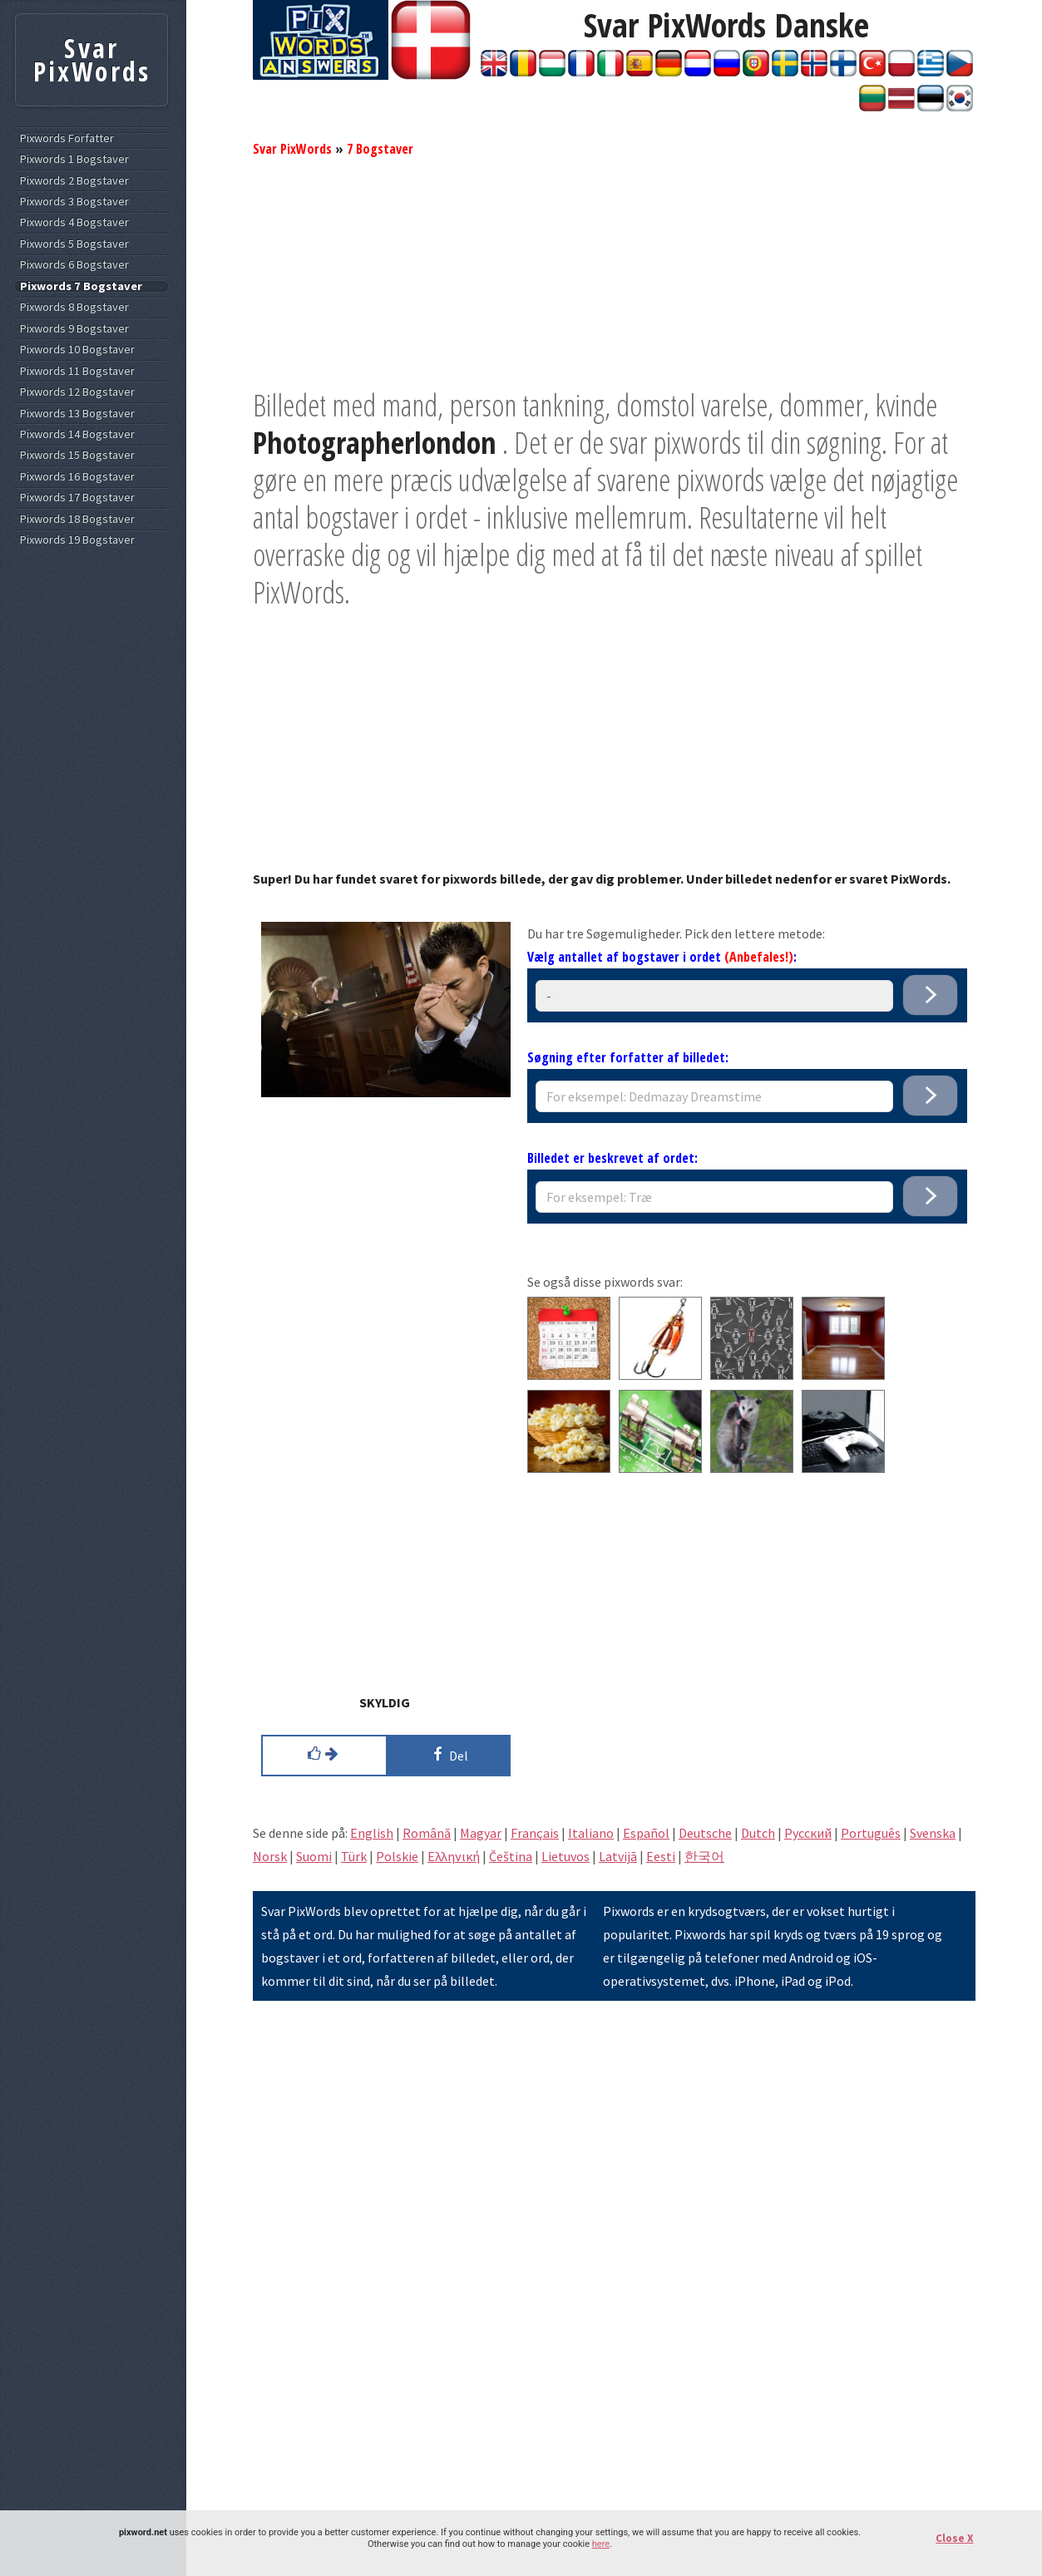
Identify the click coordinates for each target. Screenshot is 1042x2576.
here (601, 2544)
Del (447, 1754)
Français (535, 1833)
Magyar (480, 1833)
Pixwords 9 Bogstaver (74, 328)
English (371, 1833)
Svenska (933, 1833)
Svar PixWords (292, 149)
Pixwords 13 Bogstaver (77, 413)
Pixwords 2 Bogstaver (74, 180)
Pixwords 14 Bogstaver (77, 434)
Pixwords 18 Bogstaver (77, 519)
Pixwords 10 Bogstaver (77, 349)
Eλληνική (453, 1856)
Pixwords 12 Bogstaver (77, 392)
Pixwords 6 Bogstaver (74, 264)
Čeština (510, 1856)
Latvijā (618, 1856)
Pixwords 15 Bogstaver (77, 455)
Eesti (660, 1856)
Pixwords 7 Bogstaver (81, 286)
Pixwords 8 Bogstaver (74, 307)
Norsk (270, 1856)
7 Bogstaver (380, 149)
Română (426, 1833)
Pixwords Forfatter (67, 138)
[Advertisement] (614, 270)
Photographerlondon (374, 442)
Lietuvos (565, 1856)
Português (871, 1833)
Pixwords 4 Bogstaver (74, 222)
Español (646, 1833)
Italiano (591, 1833)
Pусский (808, 1833)
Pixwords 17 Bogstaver (77, 497)
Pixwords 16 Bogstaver (77, 476)
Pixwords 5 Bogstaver (74, 244)
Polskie (397, 1856)
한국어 (704, 1856)
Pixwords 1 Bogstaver (74, 159)
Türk (354, 1856)
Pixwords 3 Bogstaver (74, 201)
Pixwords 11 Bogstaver (77, 371)
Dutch (758, 1833)
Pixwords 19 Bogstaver (77, 539)
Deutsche (705, 1833)
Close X (954, 2538)
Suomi (314, 1856)
